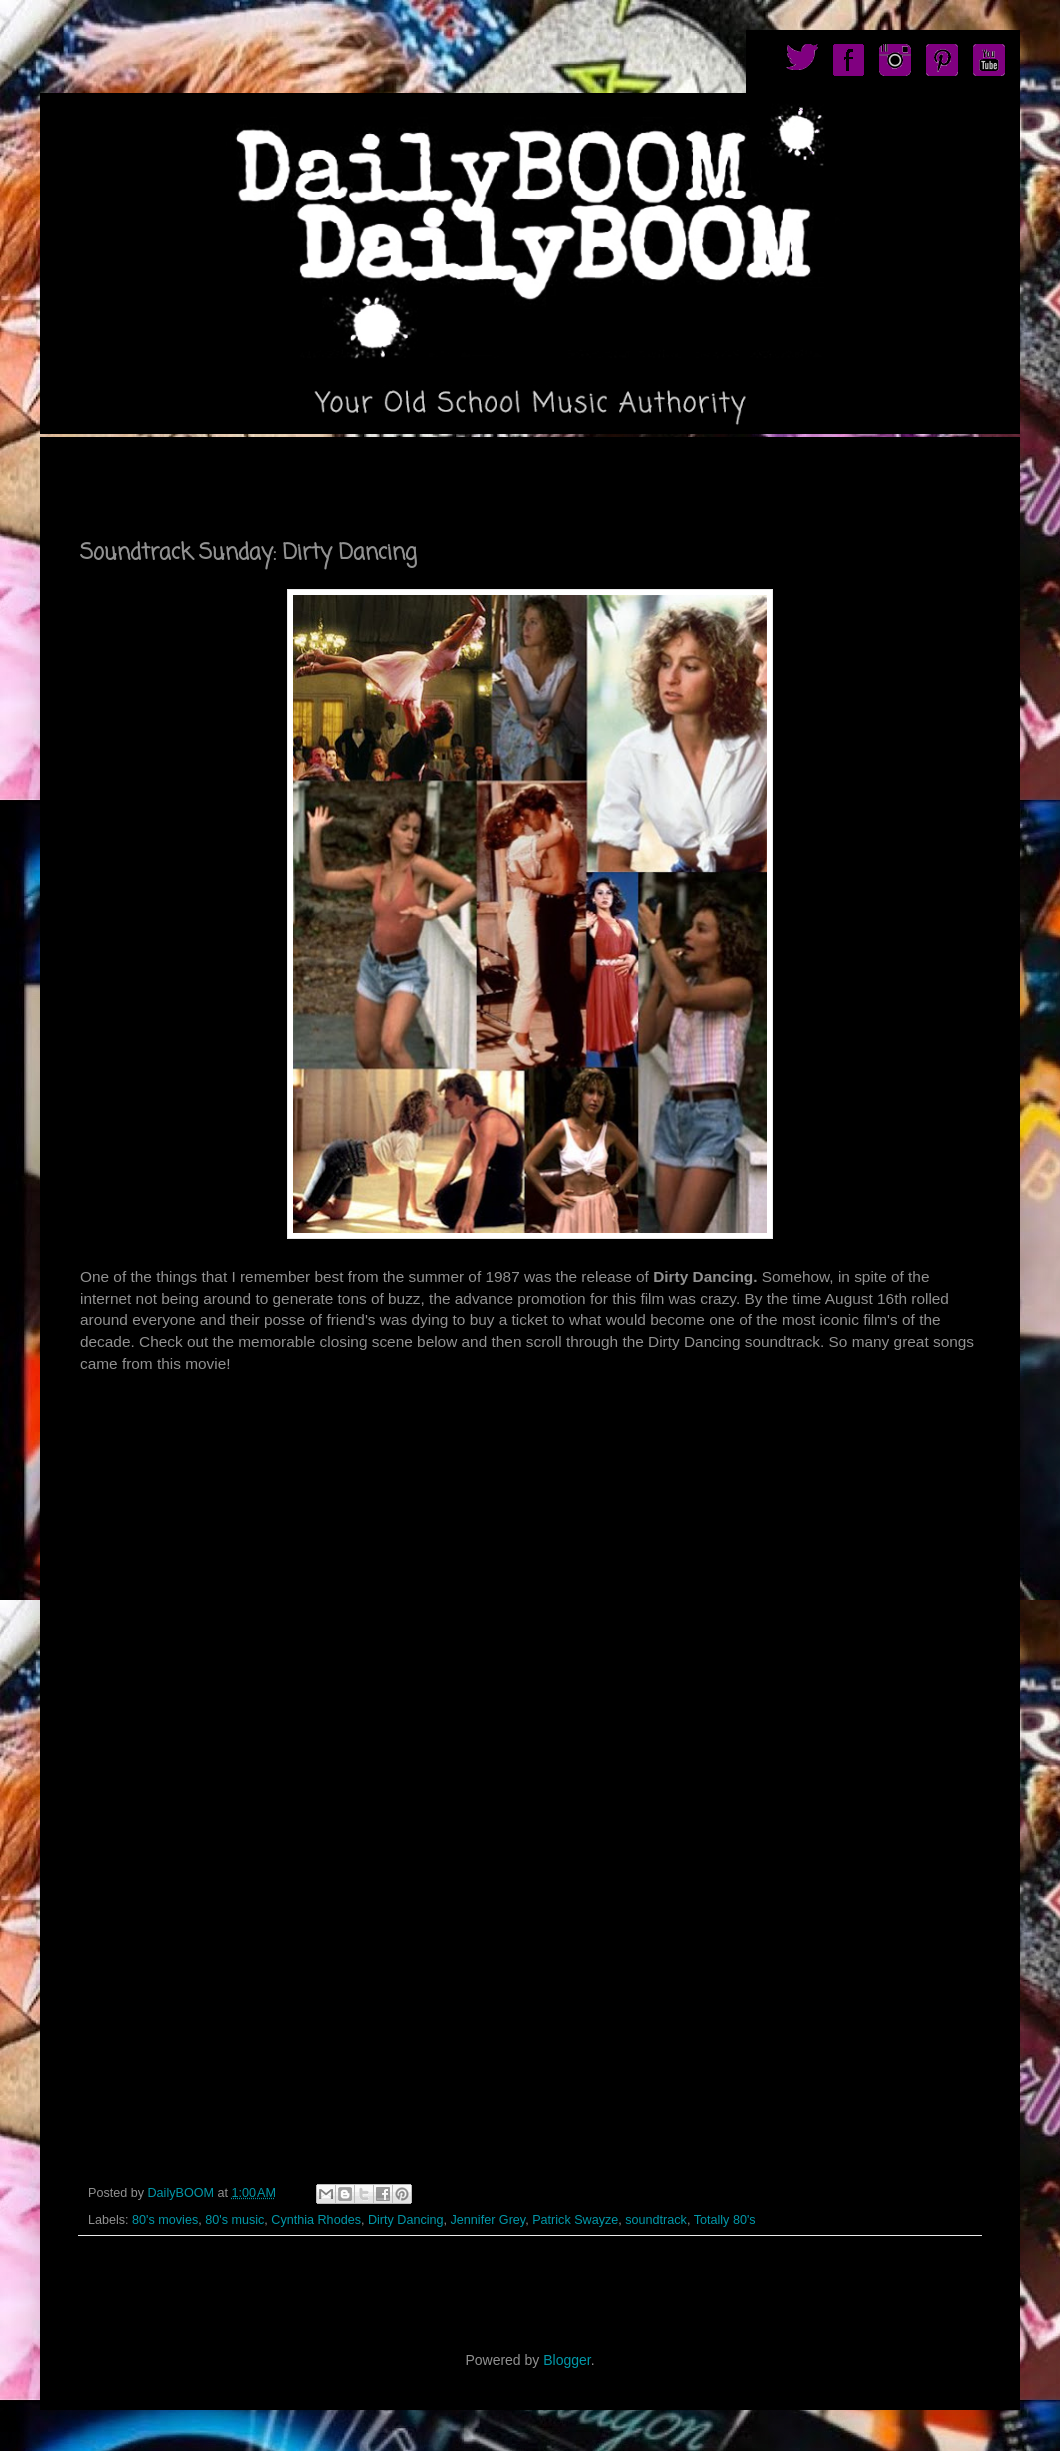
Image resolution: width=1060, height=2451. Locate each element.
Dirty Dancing (406, 2220)
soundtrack (656, 2220)
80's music (234, 2220)
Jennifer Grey (488, 2220)
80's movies (165, 2220)
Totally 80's (725, 2220)
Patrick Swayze (575, 2220)
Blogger (566, 2360)
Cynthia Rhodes (316, 2220)
